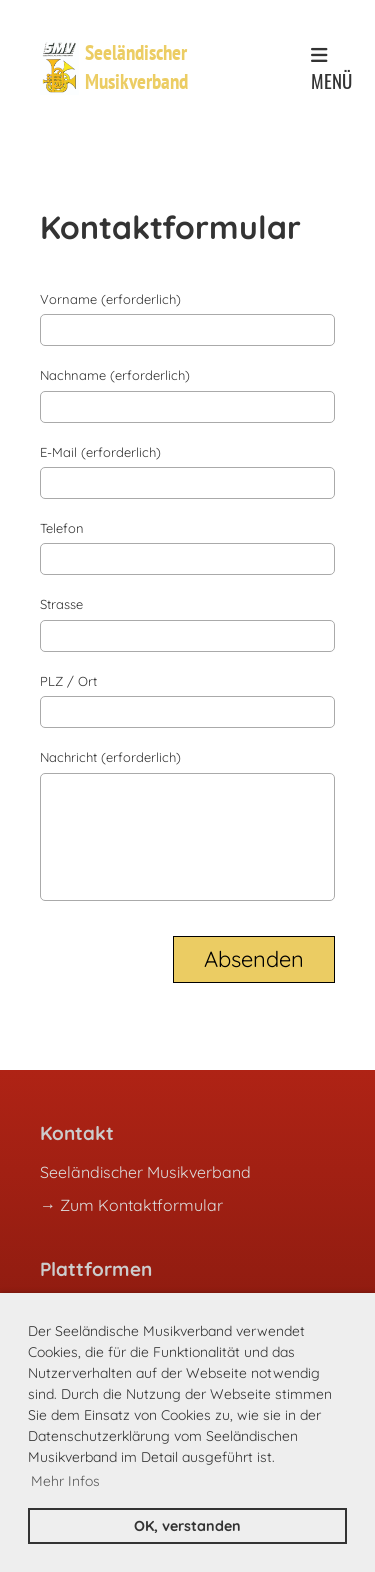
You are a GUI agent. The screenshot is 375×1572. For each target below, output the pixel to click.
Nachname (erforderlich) (115, 375)
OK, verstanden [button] (187, 1526)
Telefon (62, 528)
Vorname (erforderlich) (110, 299)
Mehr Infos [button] (65, 1481)
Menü (331, 69)
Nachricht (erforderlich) (110, 757)
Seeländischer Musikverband (136, 67)
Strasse (61, 604)
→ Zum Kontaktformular (131, 1205)
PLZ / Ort (68, 681)
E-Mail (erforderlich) (100, 452)
